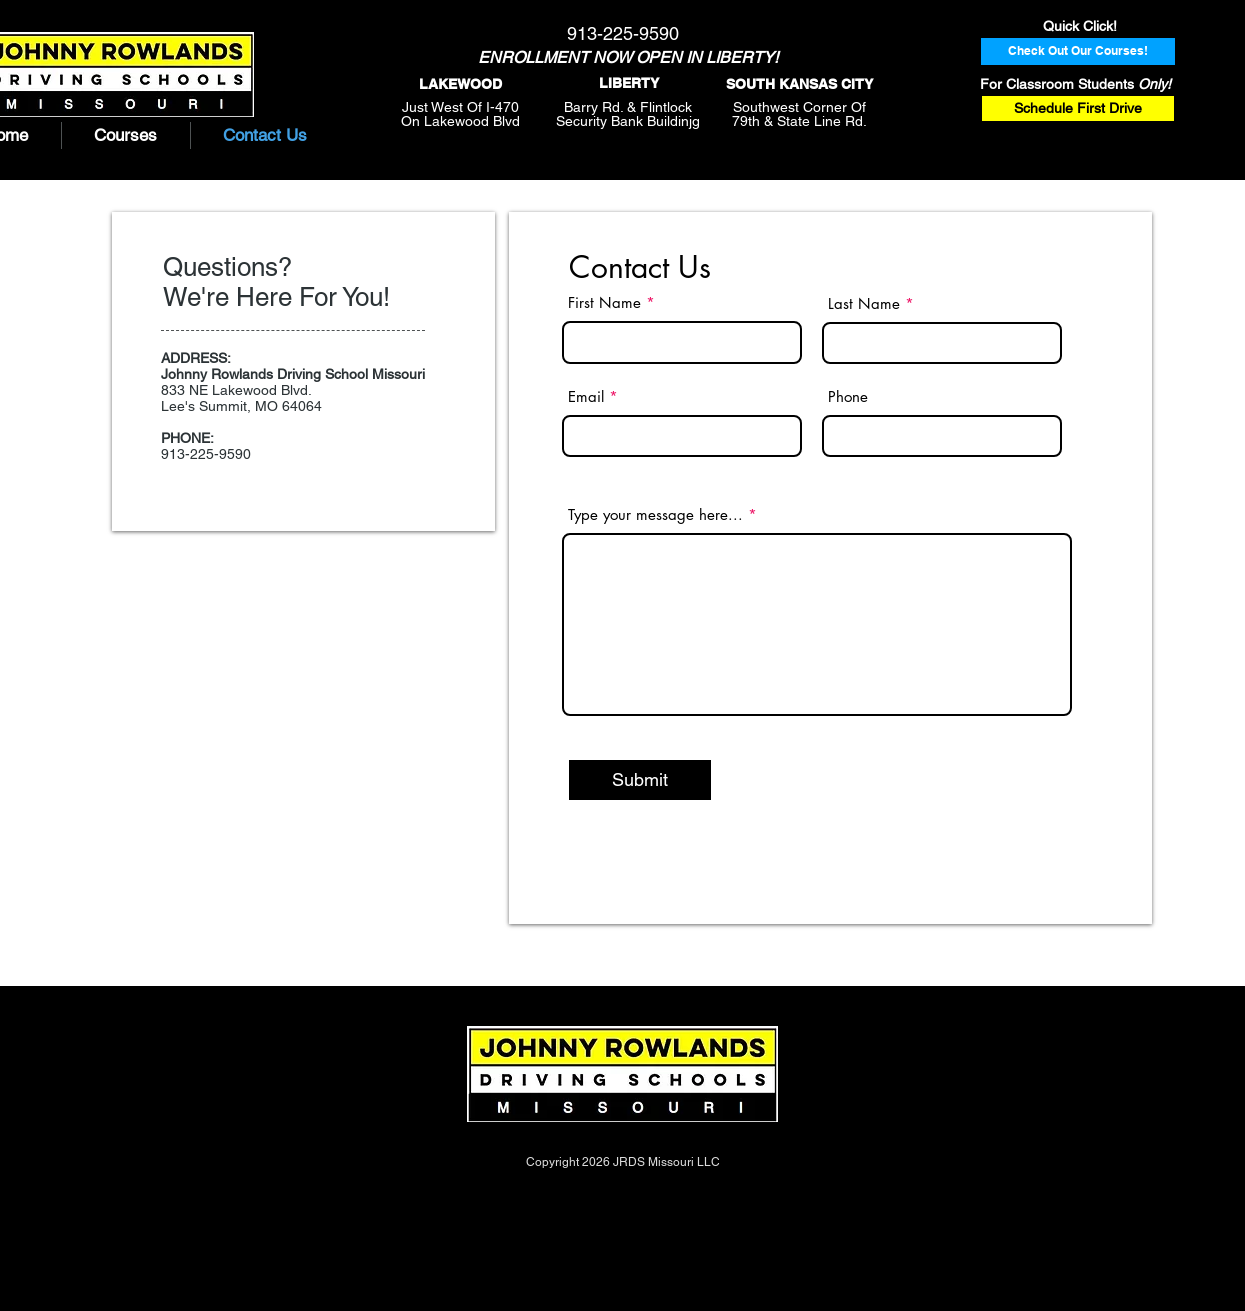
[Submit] (640, 780)
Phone (848, 396)
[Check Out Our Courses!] (1078, 51)
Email (586, 396)
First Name (604, 302)
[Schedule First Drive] (1078, 108)
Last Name (864, 303)
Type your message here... (655, 514)
